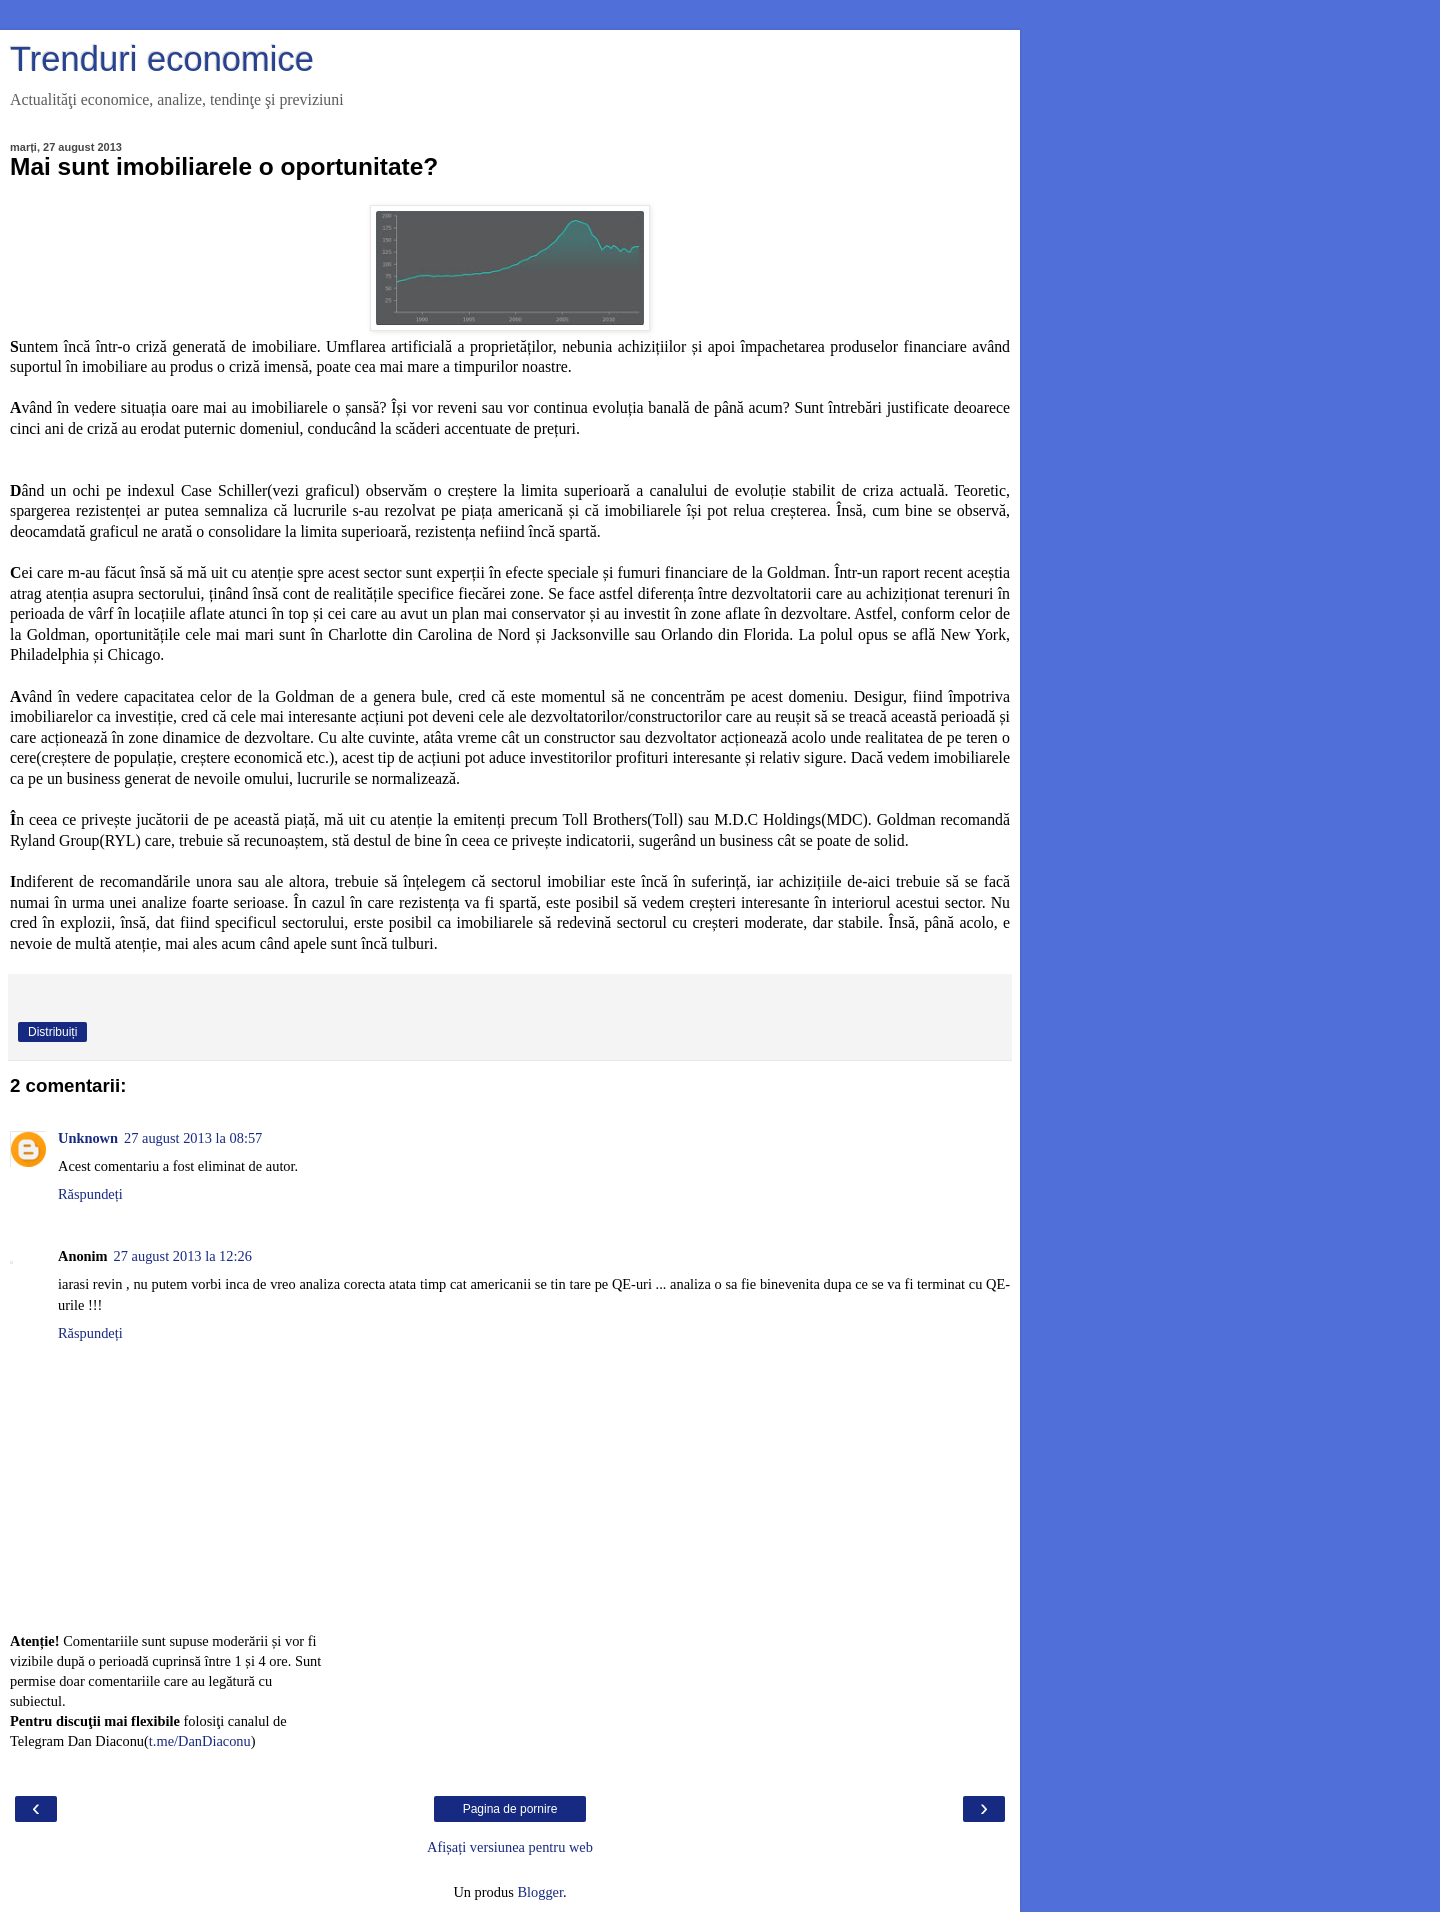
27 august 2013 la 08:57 (193, 1138)
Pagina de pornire (510, 1809)
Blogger (540, 1892)
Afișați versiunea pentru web (510, 1847)
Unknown (88, 1138)
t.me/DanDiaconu (200, 1741)
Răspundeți (90, 1194)
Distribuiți (52, 1032)
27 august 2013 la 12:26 (183, 1256)
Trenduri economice (162, 59)
